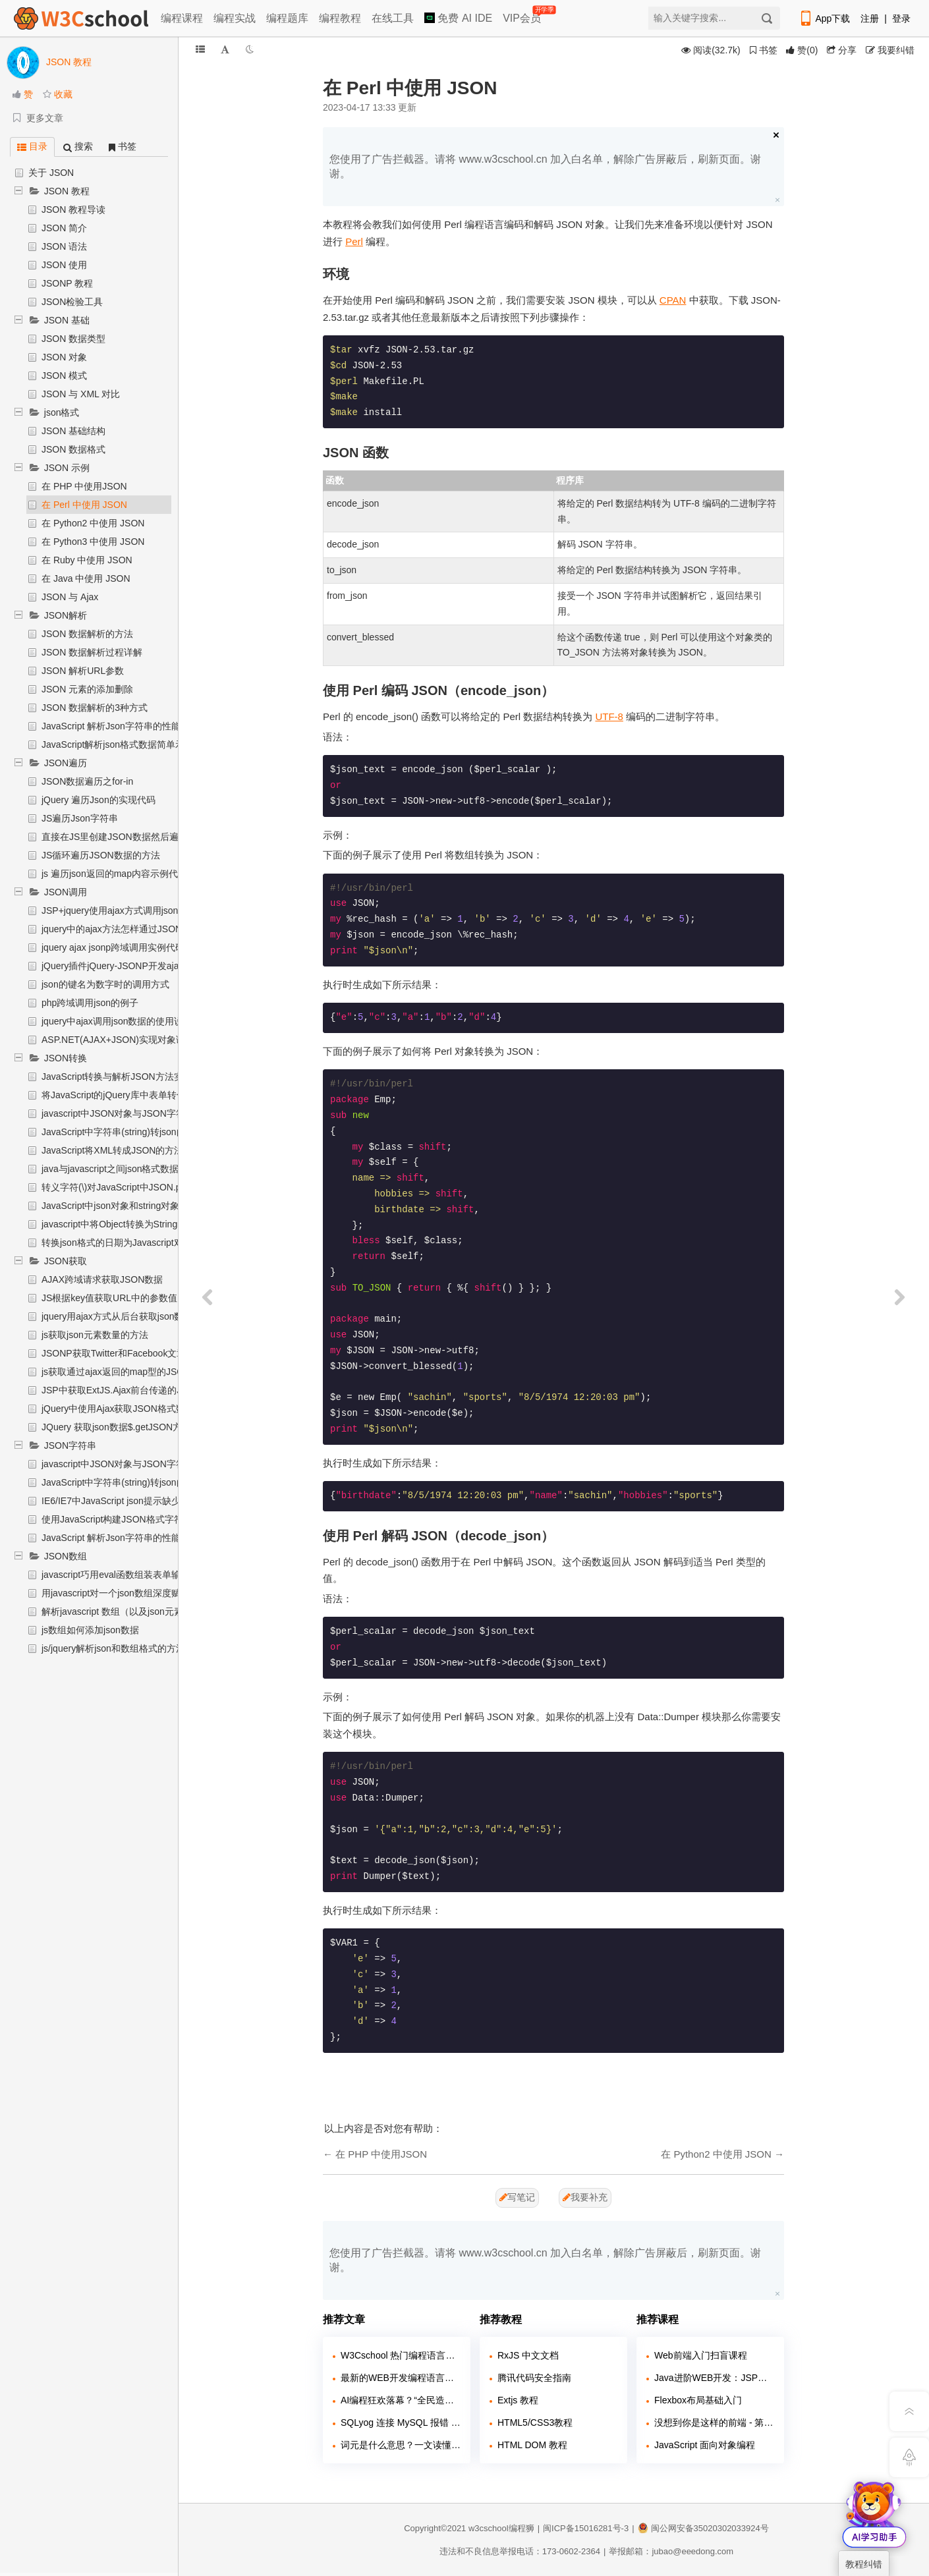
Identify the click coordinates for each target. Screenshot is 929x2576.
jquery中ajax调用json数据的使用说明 (117, 1021)
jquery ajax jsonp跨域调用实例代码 (113, 947)
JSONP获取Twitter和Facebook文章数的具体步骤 (141, 1353)
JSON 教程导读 (73, 209)
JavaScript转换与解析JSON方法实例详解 (126, 1076)
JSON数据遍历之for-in (87, 781)
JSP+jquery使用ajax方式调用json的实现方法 (133, 910)
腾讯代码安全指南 (534, 2377)
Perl (354, 241)
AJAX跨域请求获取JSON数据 (102, 1279)
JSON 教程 (67, 191)
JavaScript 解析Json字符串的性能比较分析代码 (139, 726)
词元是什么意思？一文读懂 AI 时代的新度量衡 (401, 2445)
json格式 (62, 412)
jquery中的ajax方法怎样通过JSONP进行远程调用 (143, 929)
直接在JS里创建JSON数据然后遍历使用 (124, 836)
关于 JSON (51, 172)
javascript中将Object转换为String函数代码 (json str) (147, 1224)
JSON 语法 (64, 246)
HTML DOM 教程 (532, 2445)
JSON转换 (65, 1058)
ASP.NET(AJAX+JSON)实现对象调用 (118, 1039)
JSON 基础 (67, 320)
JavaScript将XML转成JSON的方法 (112, 1150)
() (802, 50)
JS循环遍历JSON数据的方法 (101, 855)
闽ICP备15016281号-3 (586, 2528)
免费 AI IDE (458, 18)
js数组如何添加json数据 (90, 1630)
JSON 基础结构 (73, 431)
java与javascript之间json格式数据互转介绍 (129, 1168)
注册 (869, 18)
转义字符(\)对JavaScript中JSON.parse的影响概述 (143, 1187)
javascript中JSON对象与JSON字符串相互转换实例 (146, 1113)
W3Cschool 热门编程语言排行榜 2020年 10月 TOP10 (401, 2355)
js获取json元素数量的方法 (95, 1335)
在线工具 (393, 18)
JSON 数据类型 (73, 338)
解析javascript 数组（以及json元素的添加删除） (140, 1611)
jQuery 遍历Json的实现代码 (98, 800)
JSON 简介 (64, 228)
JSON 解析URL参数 (83, 670)
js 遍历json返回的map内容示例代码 (114, 873)
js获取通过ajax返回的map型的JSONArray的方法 (141, 1371)
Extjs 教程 (517, 2400)
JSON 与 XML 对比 (81, 394)
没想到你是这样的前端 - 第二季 (714, 2422)
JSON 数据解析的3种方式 (95, 707)
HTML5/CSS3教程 (535, 2422)
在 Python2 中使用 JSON (93, 523)
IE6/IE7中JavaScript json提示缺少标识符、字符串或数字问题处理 (176, 1501)
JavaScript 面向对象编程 (704, 2445)
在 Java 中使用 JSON (86, 578)
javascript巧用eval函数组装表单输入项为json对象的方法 (156, 1574)
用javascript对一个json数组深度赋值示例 (125, 1593)
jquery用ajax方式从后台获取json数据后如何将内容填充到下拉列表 (177, 1316)
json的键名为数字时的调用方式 (105, 984)
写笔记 (517, 2197)
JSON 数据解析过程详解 (92, 652)
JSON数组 (65, 1556)
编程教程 (340, 18)
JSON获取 (65, 1261)
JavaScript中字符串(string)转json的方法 (123, 1132)
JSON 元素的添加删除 (87, 689)
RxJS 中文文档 (528, 2355)
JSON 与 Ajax (70, 597)
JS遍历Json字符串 (80, 818)
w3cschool (488, 2528)
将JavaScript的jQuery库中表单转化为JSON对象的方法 (154, 1095)
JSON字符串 (70, 1445)
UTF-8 (609, 716)
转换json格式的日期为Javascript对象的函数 (131, 1242)
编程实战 (234, 18)
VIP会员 (523, 15)
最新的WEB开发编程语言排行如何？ (401, 2377)
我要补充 (585, 2197)
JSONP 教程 (67, 283)
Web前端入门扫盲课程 (700, 2355)
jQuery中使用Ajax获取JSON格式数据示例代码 (136, 1408)
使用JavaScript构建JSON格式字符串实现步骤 (135, 1519)
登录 (901, 18)
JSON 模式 (64, 375)
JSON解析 (65, 615)
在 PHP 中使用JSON (84, 486)
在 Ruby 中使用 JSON (87, 560)
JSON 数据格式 (73, 449)
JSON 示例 (67, 467)
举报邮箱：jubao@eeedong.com (671, 2551)
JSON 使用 (64, 265)
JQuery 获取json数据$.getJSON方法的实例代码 (139, 1427)
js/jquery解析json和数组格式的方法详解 (123, 1648)
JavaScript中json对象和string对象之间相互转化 (138, 1205)
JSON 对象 (64, 357)
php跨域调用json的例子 (90, 1002)
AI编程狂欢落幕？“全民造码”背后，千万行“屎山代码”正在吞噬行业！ (401, 2400)
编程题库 (287, 18)
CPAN (673, 300)
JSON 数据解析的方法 (87, 634)
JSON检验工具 (72, 301)
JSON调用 (65, 892)
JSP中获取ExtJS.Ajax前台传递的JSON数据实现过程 (149, 1390)
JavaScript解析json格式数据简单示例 (118, 744)
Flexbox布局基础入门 (698, 2400)
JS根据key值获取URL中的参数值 (109, 1298)
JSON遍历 (65, 763)
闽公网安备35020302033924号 (703, 2528)
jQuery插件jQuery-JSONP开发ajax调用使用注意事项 (150, 966)
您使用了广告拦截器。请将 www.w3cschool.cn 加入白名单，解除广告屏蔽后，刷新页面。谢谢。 (545, 166)
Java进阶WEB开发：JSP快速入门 (714, 2377)
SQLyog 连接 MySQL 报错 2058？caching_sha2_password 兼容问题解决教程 (401, 2422)
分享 (842, 50)
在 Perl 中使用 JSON (84, 504)
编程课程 (182, 18)
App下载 (824, 18)
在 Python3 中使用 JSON (93, 541)
